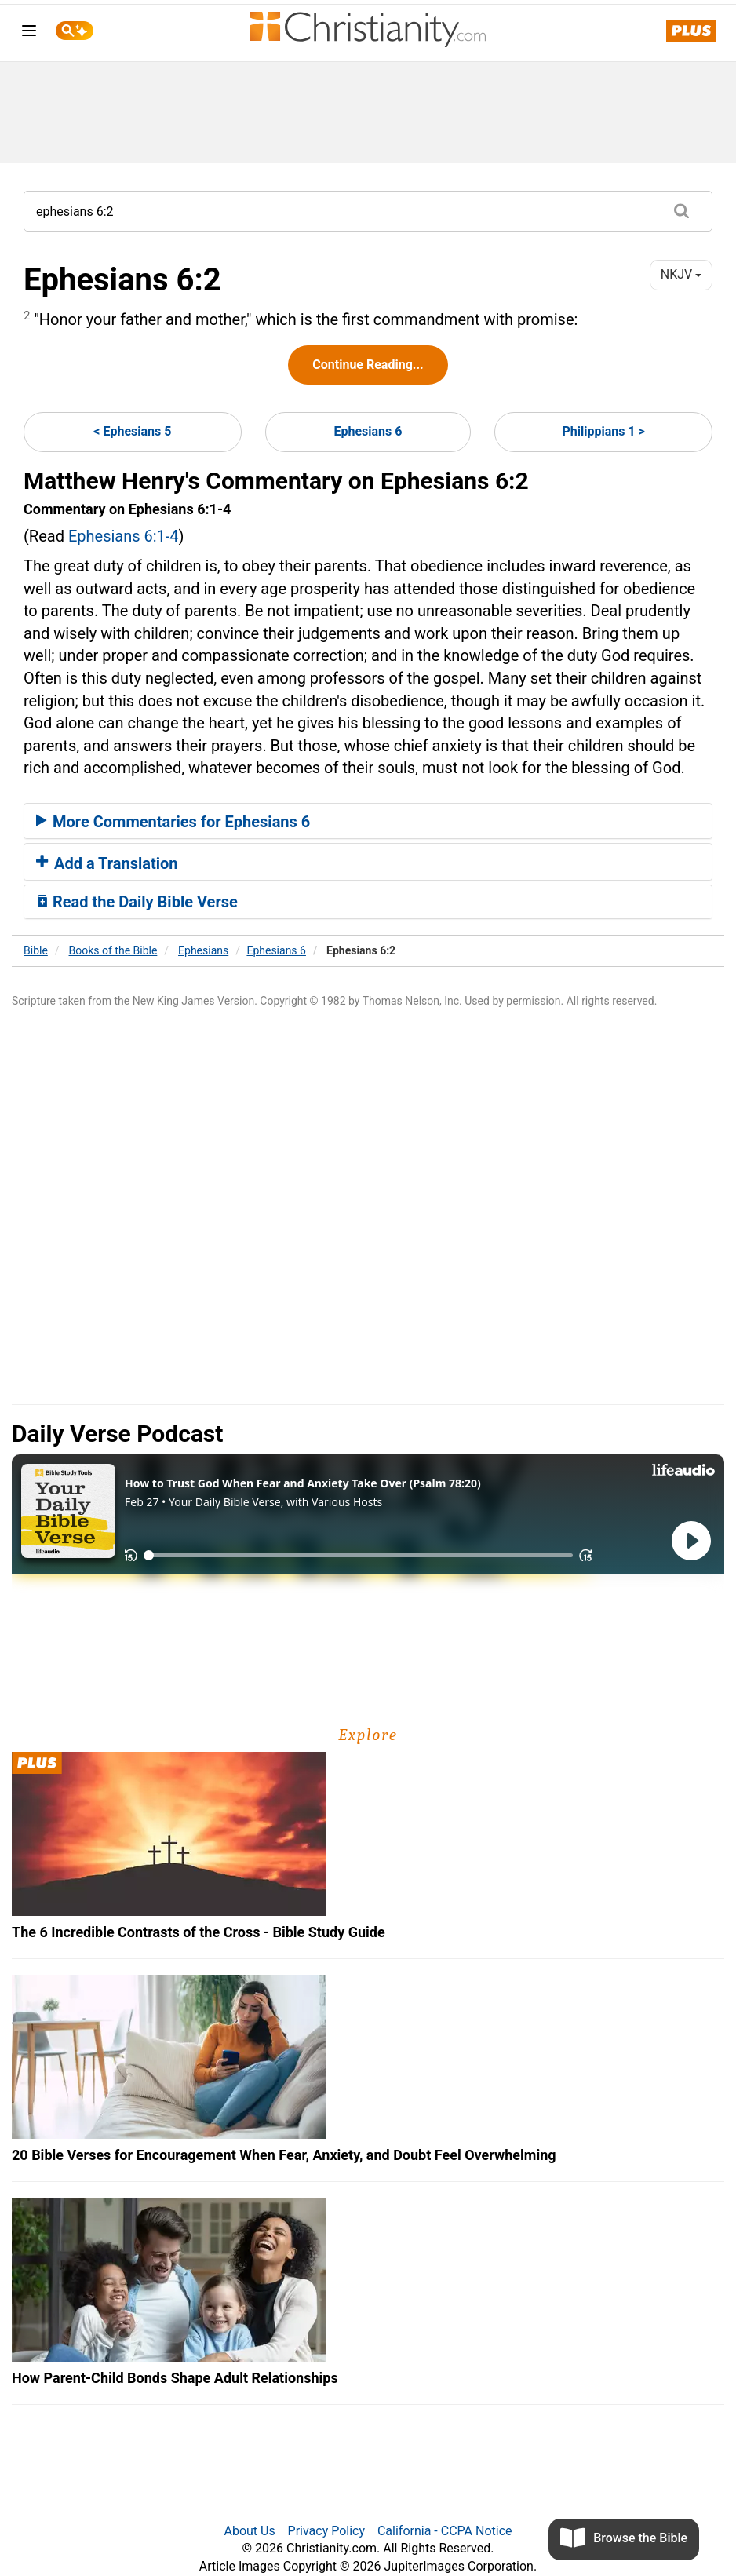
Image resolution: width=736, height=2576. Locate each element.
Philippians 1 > (603, 431)
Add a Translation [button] (107, 863)
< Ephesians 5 (132, 431)
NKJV (681, 274)
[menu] (29, 33)
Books (113, 950)
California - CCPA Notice (444, 2530)
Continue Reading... (367, 364)
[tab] (368, 821)
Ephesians (203, 950)
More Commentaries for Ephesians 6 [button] (173, 821)
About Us (249, 2530)
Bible (36, 950)
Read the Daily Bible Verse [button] (137, 901)
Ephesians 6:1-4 (123, 536)
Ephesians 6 (368, 431)
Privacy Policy (327, 2530)
